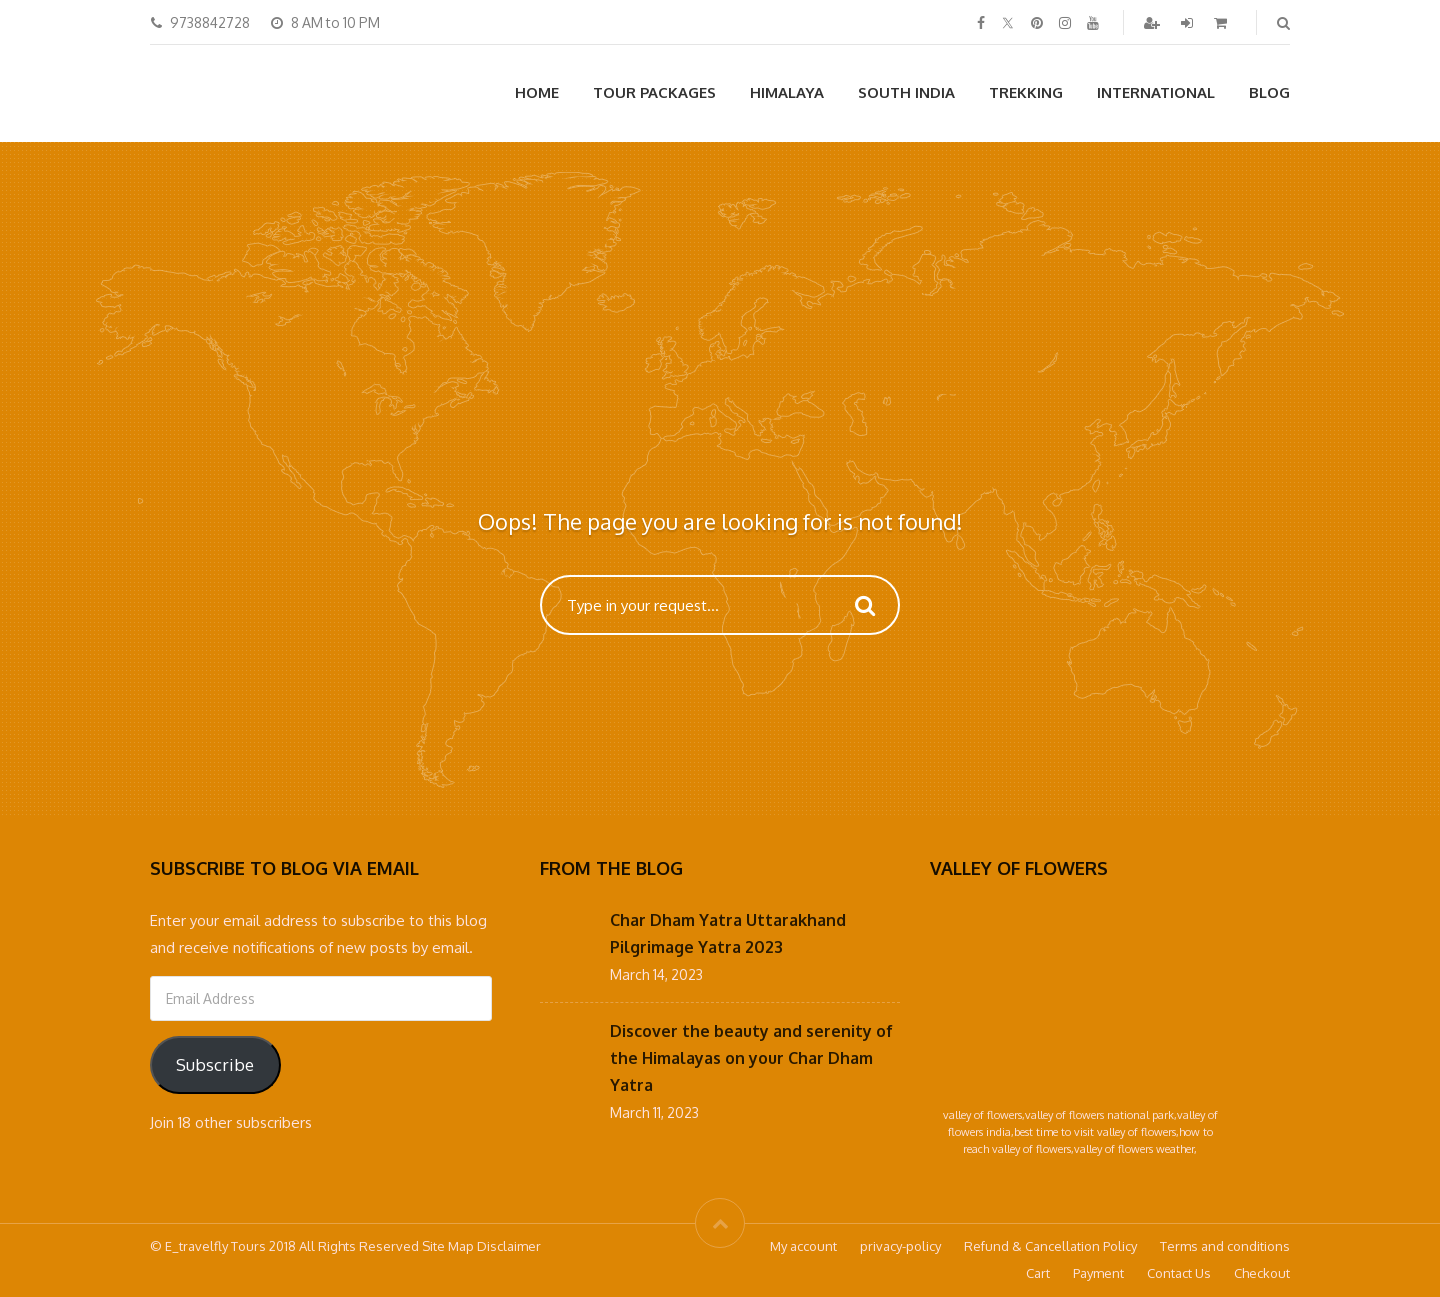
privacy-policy (900, 1246)
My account (803, 1246)
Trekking (1026, 92)
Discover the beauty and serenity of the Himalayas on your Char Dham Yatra (751, 1058)
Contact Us (1179, 1273)
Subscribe (215, 1064)
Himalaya (787, 92)
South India (906, 92)
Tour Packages (654, 92)
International (1156, 92)
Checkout (1262, 1273)
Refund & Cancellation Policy (1050, 1246)
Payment (1098, 1273)
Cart (1038, 1273)
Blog (1269, 92)
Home (537, 92)
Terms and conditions (1225, 1246)
